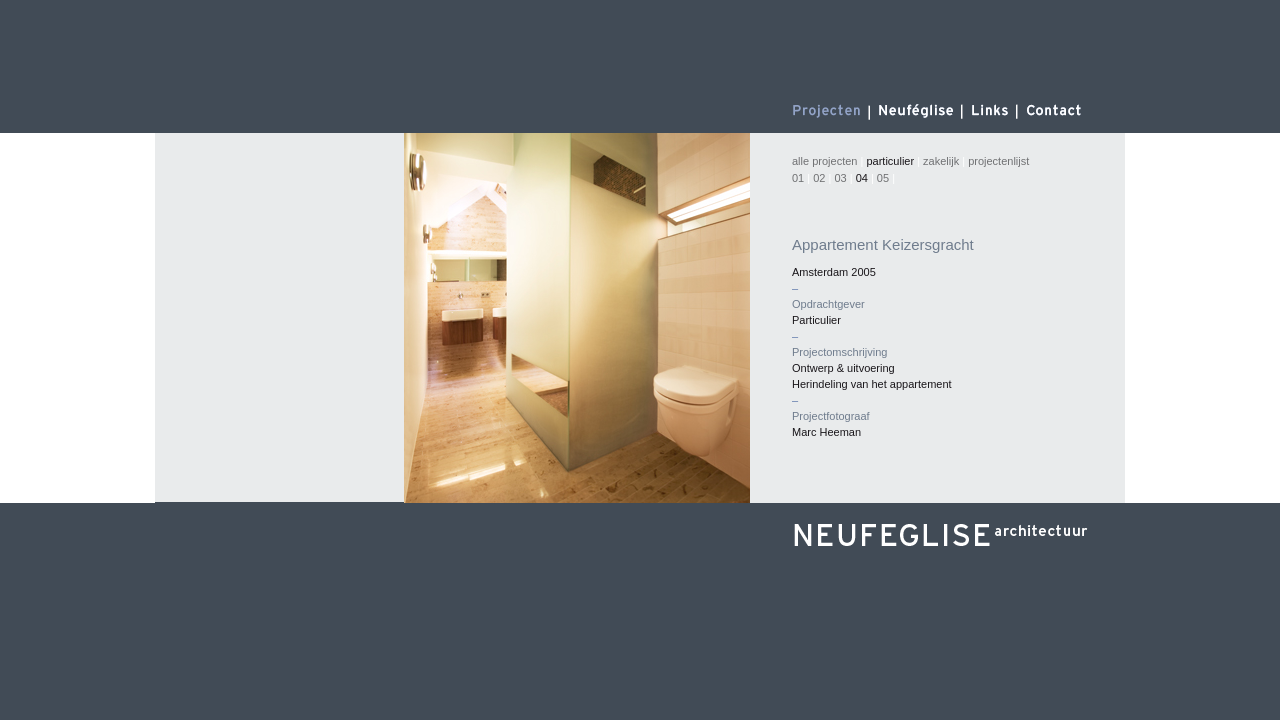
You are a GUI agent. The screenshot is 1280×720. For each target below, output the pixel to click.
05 (883, 178)
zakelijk (941, 161)
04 (862, 178)
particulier (890, 161)
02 (819, 178)
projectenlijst (998, 161)
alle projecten (824, 161)
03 (840, 178)
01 (799, 178)
